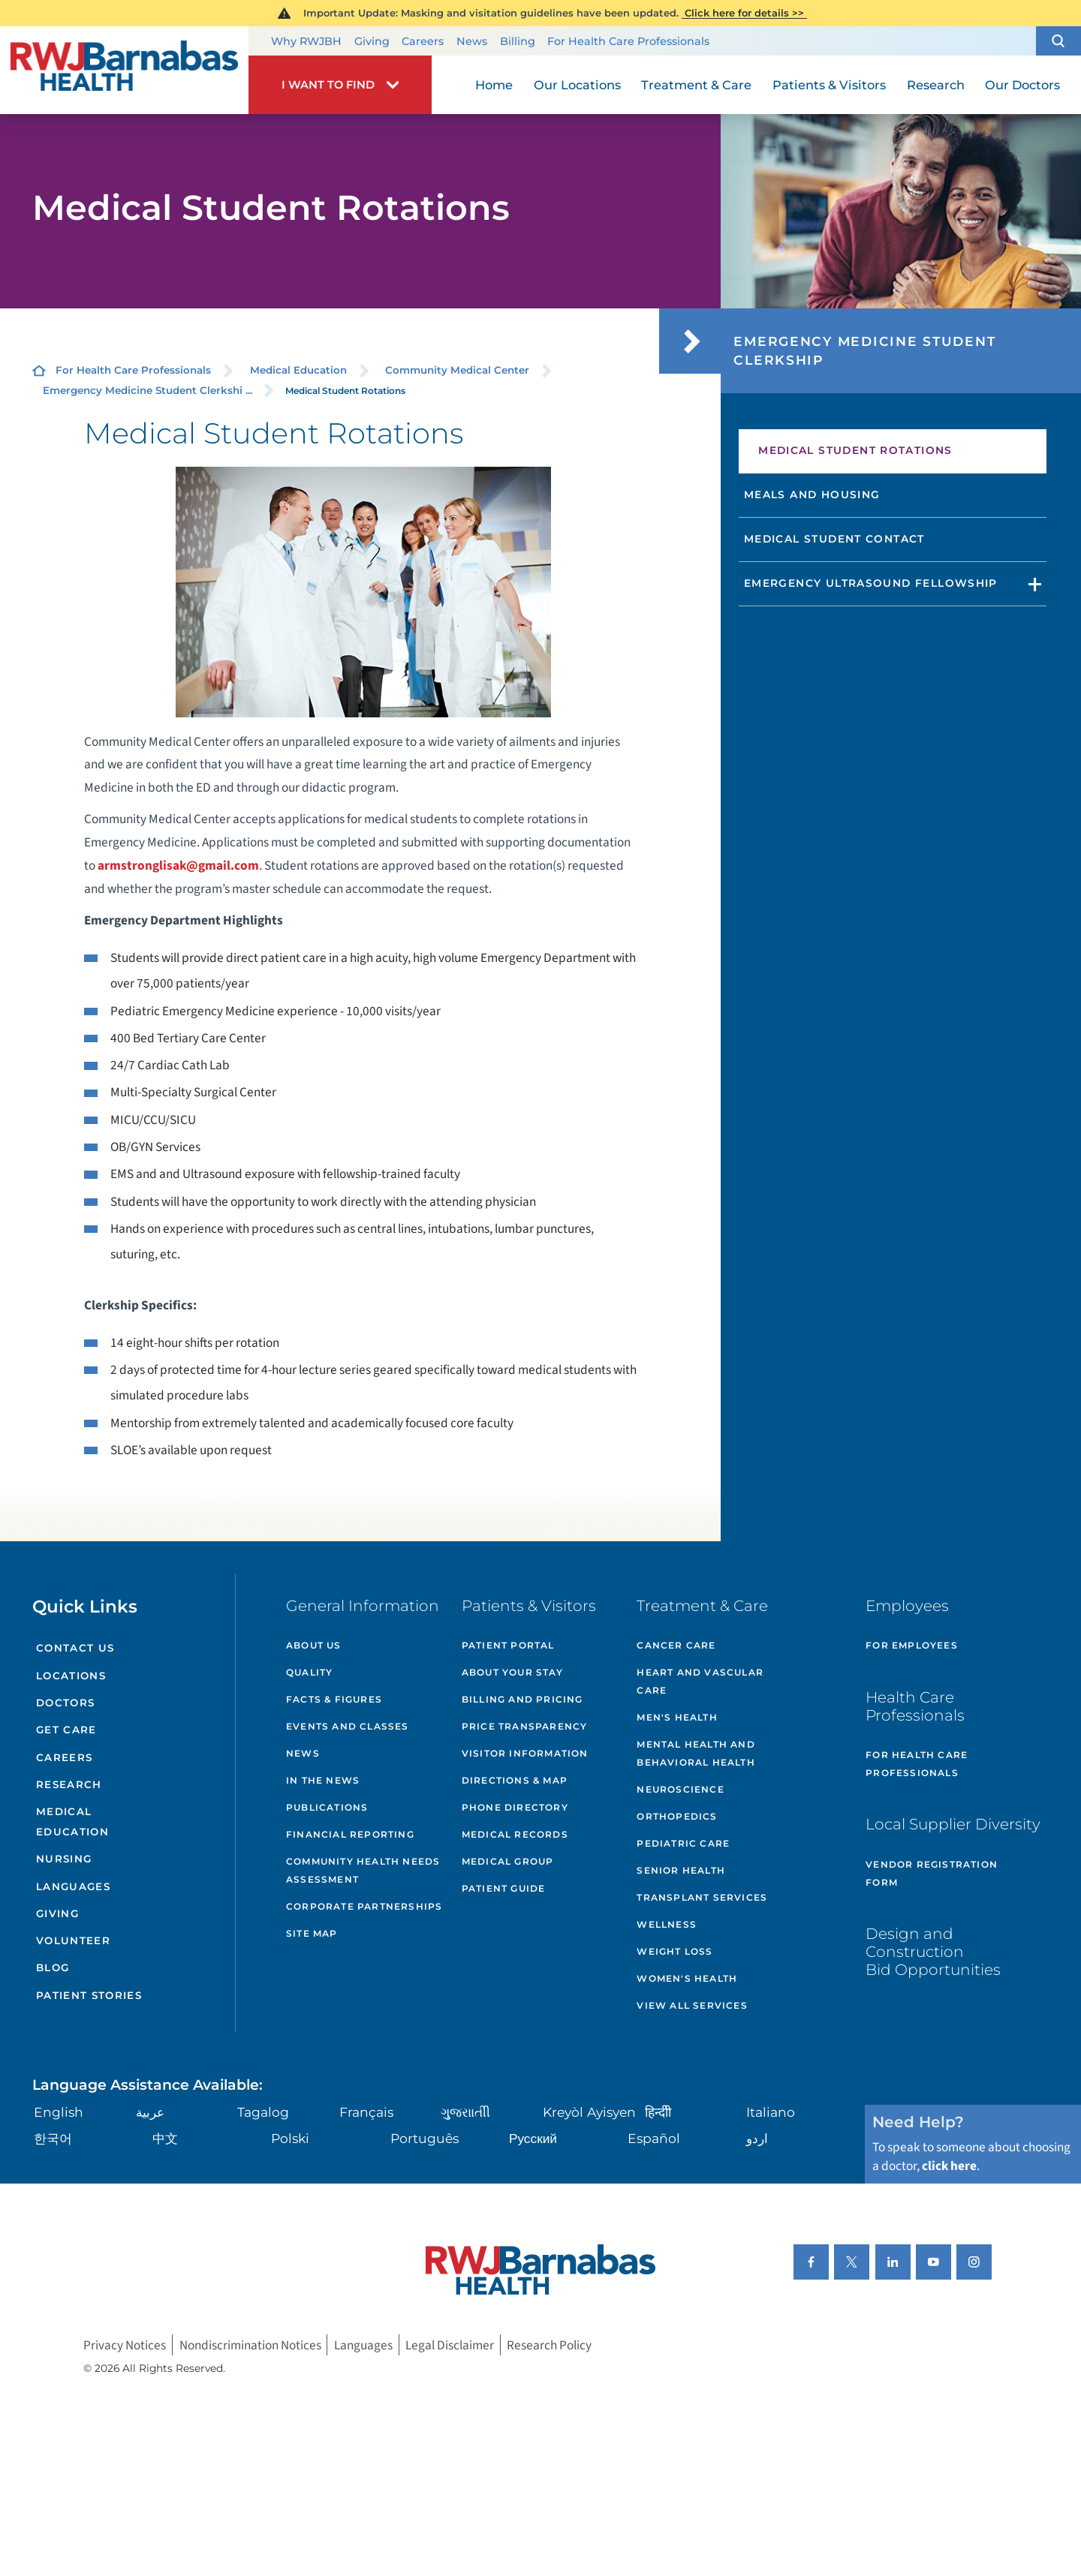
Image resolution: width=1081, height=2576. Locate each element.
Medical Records (515, 1834)
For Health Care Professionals (628, 41)
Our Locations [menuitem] (577, 84)
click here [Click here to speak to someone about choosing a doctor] (949, 2166)
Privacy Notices (124, 2345)
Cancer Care (676, 1645)
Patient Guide (504, 1888)
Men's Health (677, 1717)
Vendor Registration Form (932, 1873)
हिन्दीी (658, 2112)
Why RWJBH (306, 41)
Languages (73, 1886)
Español (654, 2138)
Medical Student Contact (834, 539)
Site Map (312, 1933)
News (471, 41)
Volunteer (73, 1940)
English (58, 2112)
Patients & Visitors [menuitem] (829, 84)
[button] (1058, 41)
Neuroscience (680, 1789)
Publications (327, 1807)
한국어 (53, 2138)
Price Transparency (525, 1726)
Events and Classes (347, 1726)
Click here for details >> (744, 13)
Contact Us (75, 1648)
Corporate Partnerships (364, 1906)
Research (69, 1784)
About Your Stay (512, 1672)
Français (366, 2112)
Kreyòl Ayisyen (589, 2112)
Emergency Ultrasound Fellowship (871, 583)
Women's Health (687, 1978)
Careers (423, 41)
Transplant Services (702, 1897)
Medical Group (508, 1861)
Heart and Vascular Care (700, 1681)
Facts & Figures (334, 1699)
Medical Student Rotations (855, 450)
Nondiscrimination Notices (250, 2345)
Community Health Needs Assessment (363, 1870)
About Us (314, 1645)
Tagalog (263, 2112)
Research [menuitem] (936, 84)
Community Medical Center (457, 370)
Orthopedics (677, 1816)
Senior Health (681, 1870)
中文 (165, 2138)
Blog (52, 1967)
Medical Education (298, 370)
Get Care (66, 1730)
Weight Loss (674, 1951)
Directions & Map (515, 1780)
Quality (309, 1672)
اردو (757, 2138)
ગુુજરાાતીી (465, 2112)
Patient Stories (89, 1995)
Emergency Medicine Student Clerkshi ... (147, 390)
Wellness (667, 1924)
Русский (533, 2138)
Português (424, 2138)
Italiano (770, 2112)
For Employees (912, 1645)
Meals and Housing (812, 494)
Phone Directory (515, 1807)
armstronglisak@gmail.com (178, 865)
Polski (290, 2138)
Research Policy (549, 2345)
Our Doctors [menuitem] (1022, 84)
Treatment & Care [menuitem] (696, 84)
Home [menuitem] (494, 84)
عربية (150, 2112)
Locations (71, 1676)
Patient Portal (508, 1645)
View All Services (692, 2005)
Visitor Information (525, 1753)
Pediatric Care (683, 1843)
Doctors (65, 1703)
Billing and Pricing (522, 1699)
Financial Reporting (350, 1834)
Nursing (64, 1859)
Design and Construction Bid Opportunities (933, 1951)
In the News (323, 1780)
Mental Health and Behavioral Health (695, 1753)
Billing (517, 41)
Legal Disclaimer (449, 2345)
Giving (372, 41)
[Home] (124, 70)
